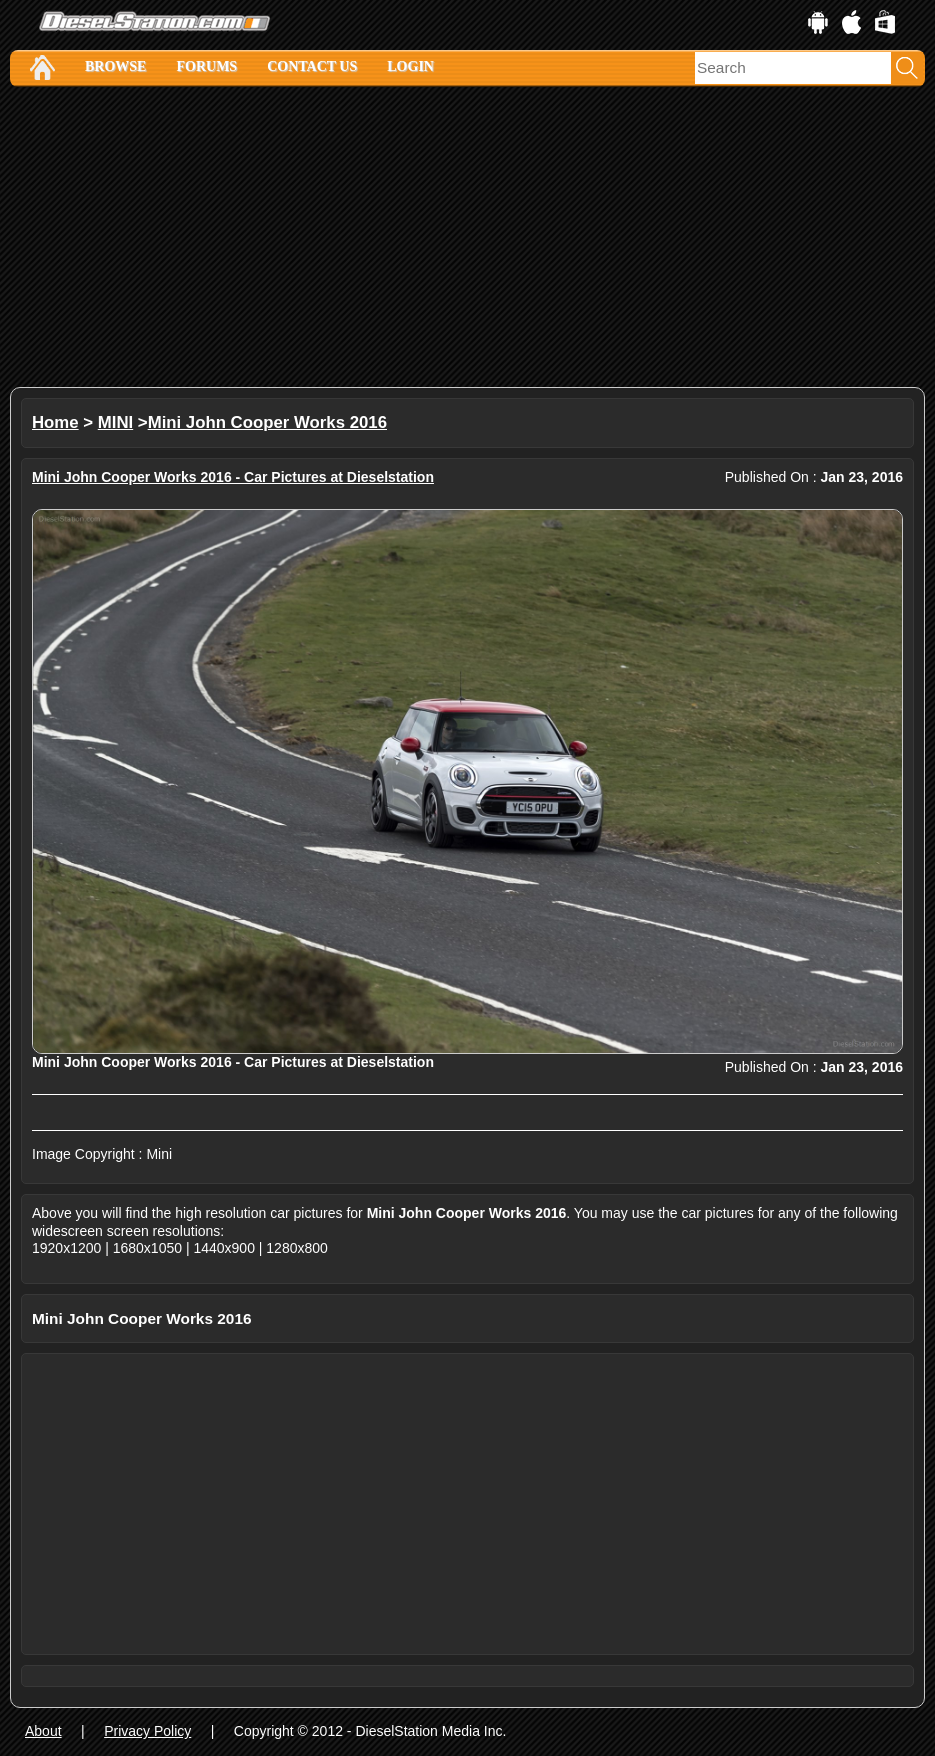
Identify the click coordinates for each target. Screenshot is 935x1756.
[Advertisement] (467, 237)
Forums (206, 66)
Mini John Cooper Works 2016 (267, 422)
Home (55, 422)
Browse (115, 66)
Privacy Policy (147, 1731)
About (43, 1731)
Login (410, 66)
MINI (115, 422)
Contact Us (312, 66)
